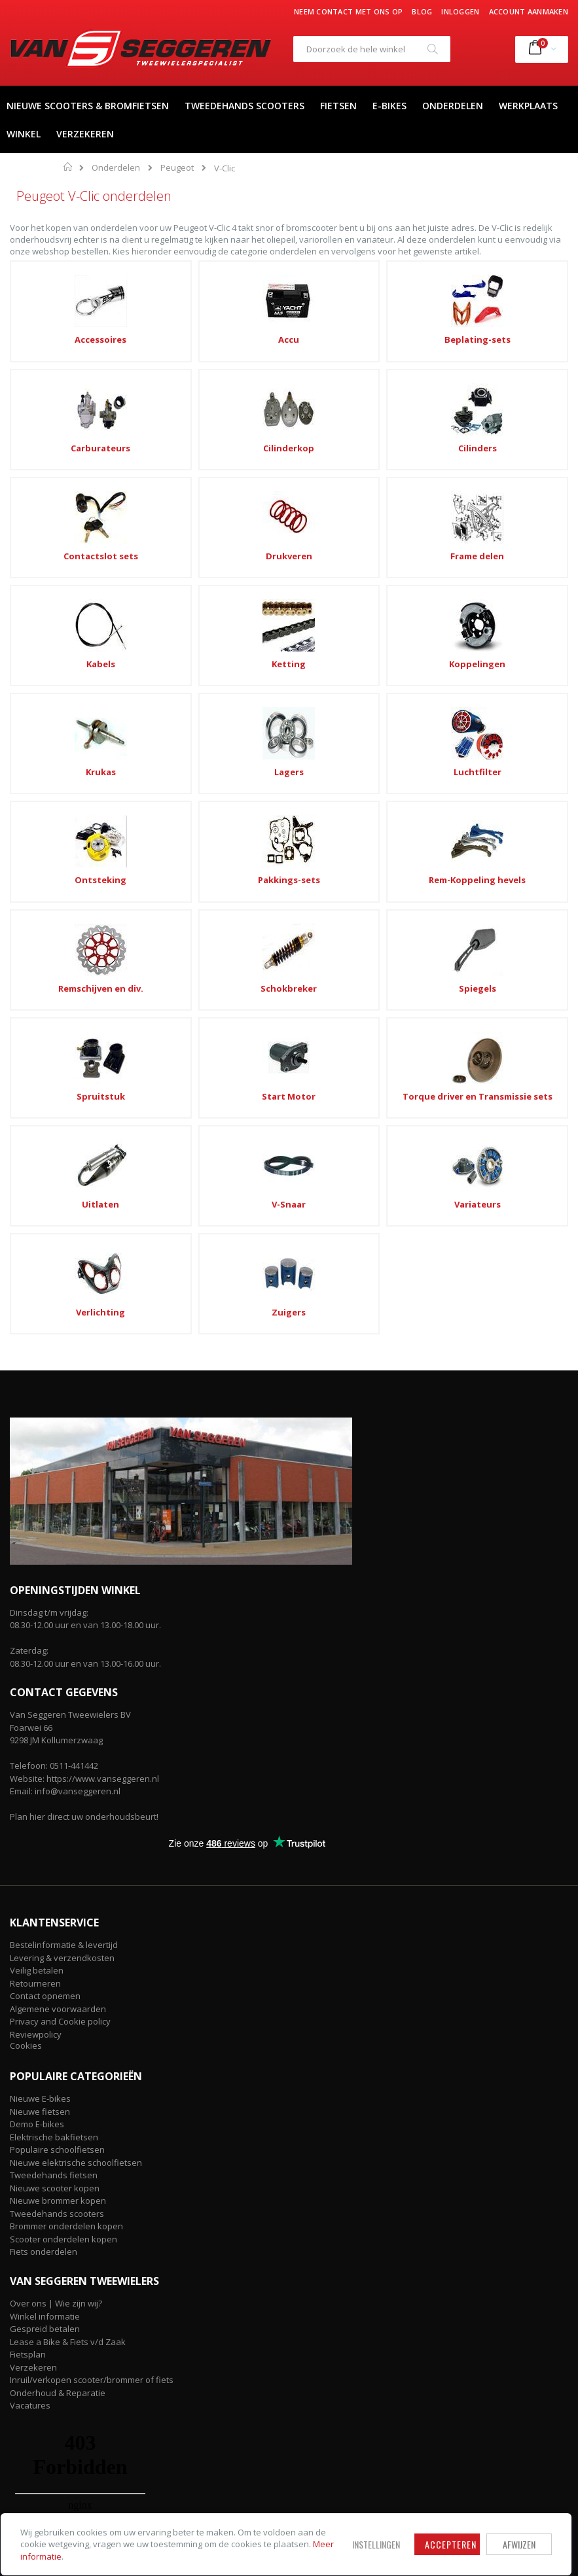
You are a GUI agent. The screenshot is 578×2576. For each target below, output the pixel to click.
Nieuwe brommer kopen (58, 1741)
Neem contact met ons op (348, 11)
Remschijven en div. (401, 638)
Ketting (63, 539)
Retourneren (35, 1523)
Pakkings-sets (176, 638)
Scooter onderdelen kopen (63, 1780)
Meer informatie (104, 2544)
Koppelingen (176, 539)
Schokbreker (515, 638)
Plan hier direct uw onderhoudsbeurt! (84, 1357)
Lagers (402, 539)
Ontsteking (63, 638)
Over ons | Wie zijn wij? (56, 1844)
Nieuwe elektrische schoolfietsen (76, 1703)
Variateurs (176, 861)
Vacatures (30, 1946)
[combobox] (371, 49)
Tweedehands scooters (57, 1754)
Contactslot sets (176, 439)
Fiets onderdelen (43, 1792)
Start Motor (289, 750)
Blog (422, 11)
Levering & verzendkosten (62, 1498)
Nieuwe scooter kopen (54, 1729)
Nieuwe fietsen (40, 1652)
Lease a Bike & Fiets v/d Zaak (68, 1882)
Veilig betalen (36, 1511)
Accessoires (63, 339)
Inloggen (460, 11)
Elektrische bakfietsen (54, 1678)
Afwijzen (419, 2526)
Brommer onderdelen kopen (66, 1767)
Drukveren (289, 439)
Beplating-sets (289, 339)
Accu (176, 339)
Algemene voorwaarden (58, 1549)
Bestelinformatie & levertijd (64, 1485)
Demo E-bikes (37, 1665)
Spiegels (63, 750)
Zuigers (402, 861)
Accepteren (351, 2526)
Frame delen (402, 439)
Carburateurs (402, 339)
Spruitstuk (176, 750)
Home (68, 167)
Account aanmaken (528, 11)
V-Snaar (63, 861)
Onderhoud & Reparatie (57, 1933)
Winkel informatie (45, 1856)
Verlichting (289, 861)
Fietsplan (28, 1895)
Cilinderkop (515, 339)
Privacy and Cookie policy (60, 1562)
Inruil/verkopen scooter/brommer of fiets (91, 1920)
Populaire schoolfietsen (57, 1690)
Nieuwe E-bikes (40, 1639)
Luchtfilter (515, 539)
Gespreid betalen (45, 1869)
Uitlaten (514, 750)
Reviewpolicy (36, 1574)
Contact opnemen (45, 1536)
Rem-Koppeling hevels (289, 644)
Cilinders (63, 439)
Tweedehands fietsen (54, 1716)
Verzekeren (33, 1907)
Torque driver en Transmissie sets (402, 755)
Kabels (515, 439)
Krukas (289, 539)
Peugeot (177, 168)
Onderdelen (116, 168)
